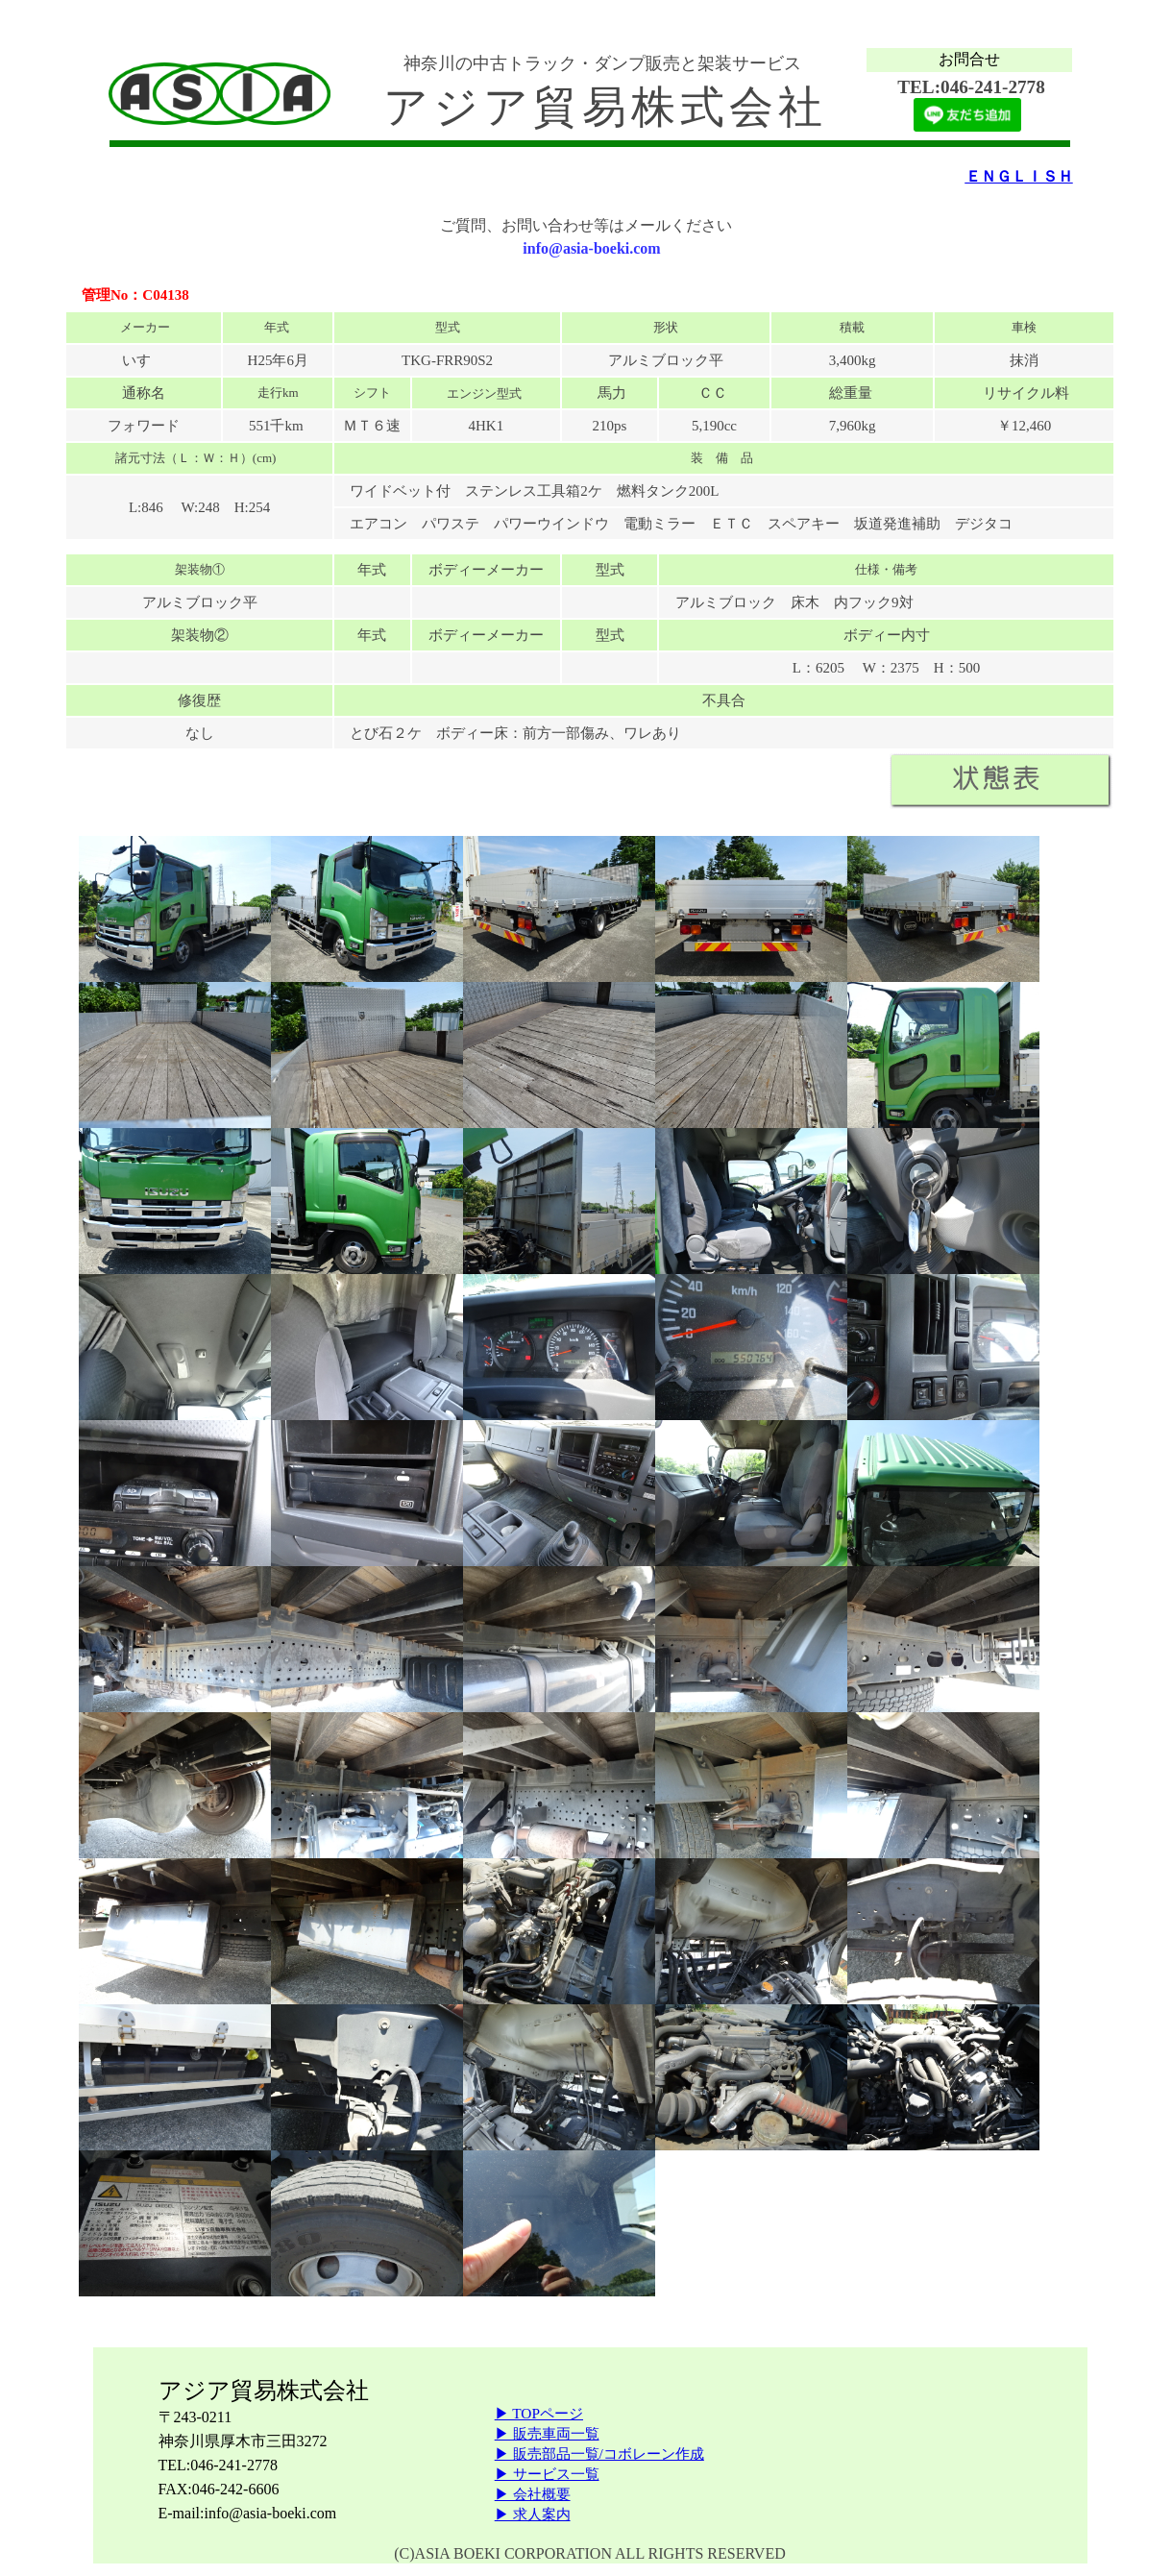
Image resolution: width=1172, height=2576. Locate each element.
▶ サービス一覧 (547, 2474)
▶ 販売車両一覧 (547, 2433)
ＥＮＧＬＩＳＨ (1019, 176)
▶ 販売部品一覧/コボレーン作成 (599, 2453)
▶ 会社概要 (533, 2494)
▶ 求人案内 (533, 2514)
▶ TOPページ (539, 2413)
